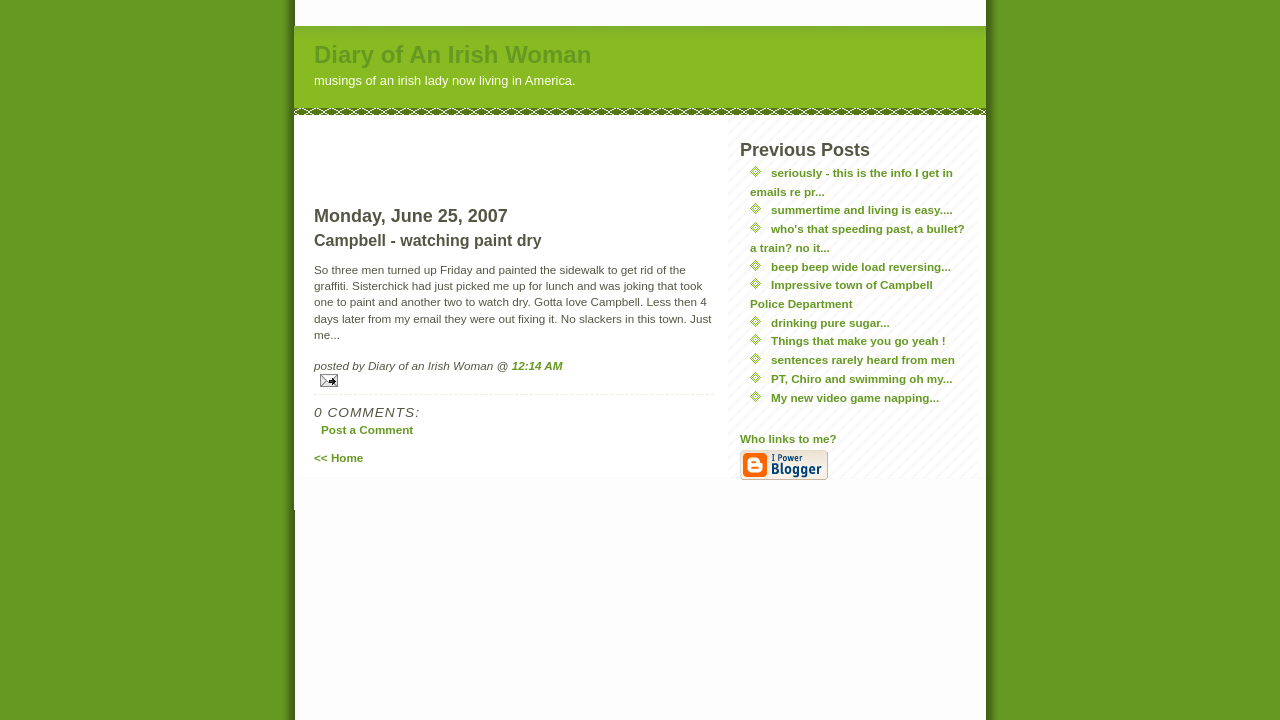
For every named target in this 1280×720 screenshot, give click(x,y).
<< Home (338, 457)
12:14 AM (537, 365)
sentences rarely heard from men (863, 359)
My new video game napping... (855, 397)
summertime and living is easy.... (862, 209)
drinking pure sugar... (830, 322)
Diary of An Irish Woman (452, 54)
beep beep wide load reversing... (861, 266)
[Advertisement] (514, 145)
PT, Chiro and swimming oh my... (862, 378)
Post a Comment (367, 429)
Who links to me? (788, 438)
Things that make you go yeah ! (858, 340)
